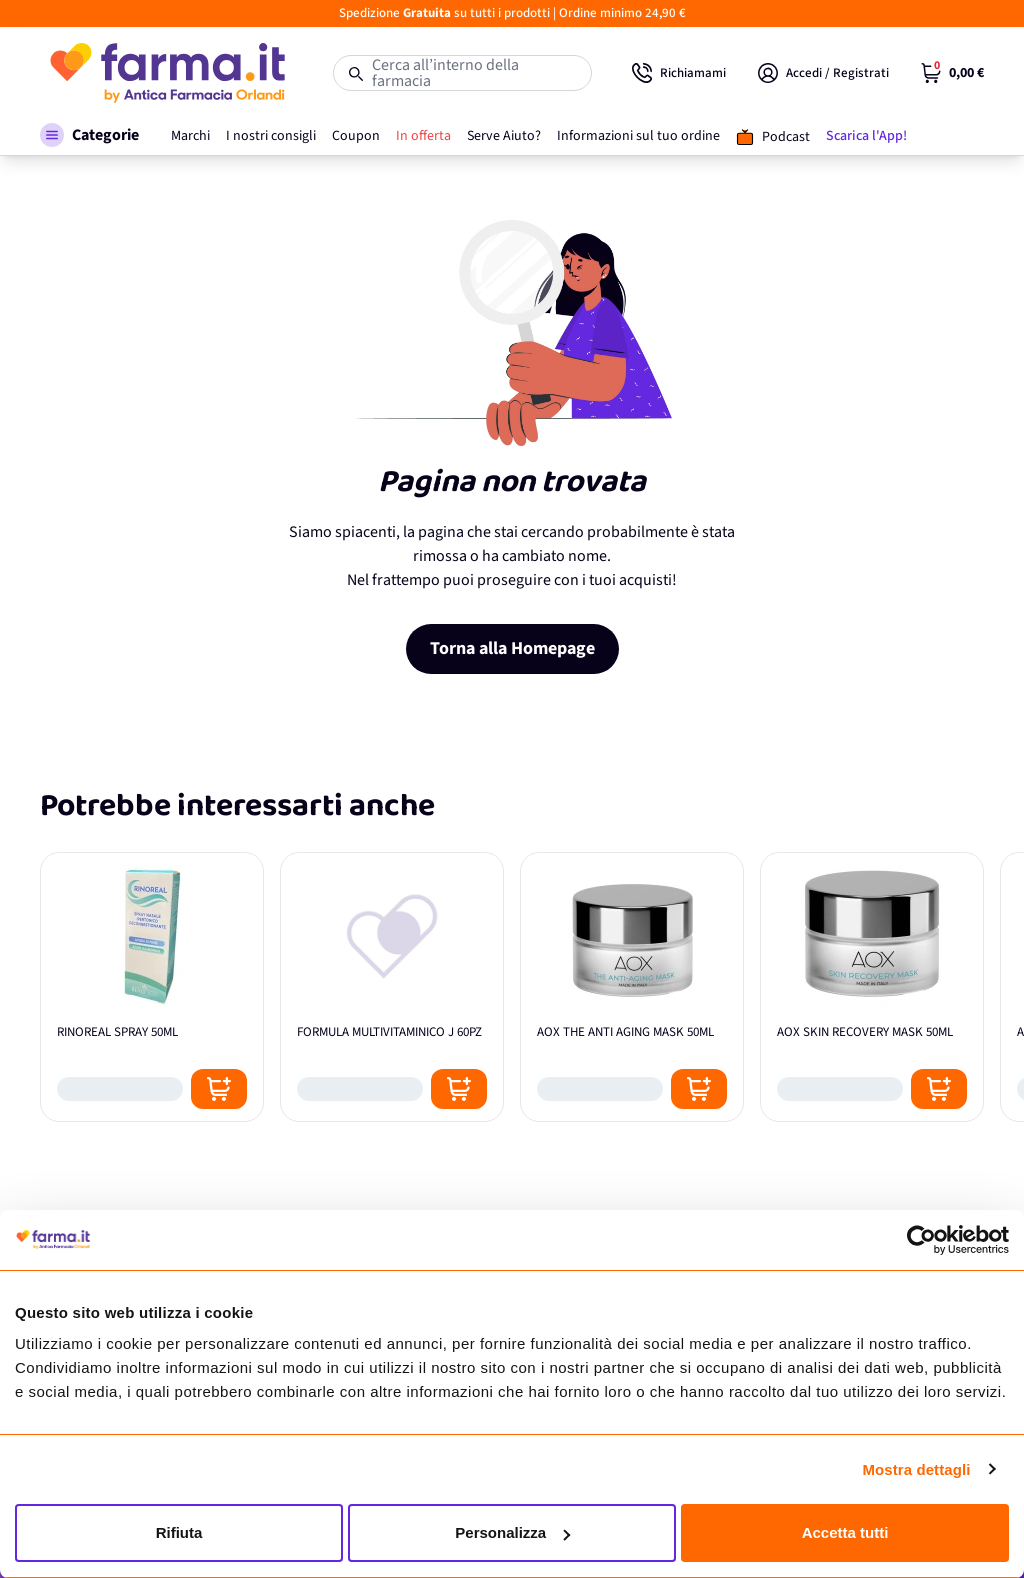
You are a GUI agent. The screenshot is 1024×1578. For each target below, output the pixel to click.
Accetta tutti (845, 1532)
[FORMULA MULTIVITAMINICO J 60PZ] (392, 987)
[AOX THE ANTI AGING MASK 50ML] (632, 987)
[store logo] (166, 73)
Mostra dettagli (916, 1469)
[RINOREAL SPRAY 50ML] (152, 987)
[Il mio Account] (823, 73)
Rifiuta (179, 1532)
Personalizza (512, 1532)
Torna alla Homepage (512, 648)
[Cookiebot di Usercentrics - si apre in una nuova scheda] (921, 1240)
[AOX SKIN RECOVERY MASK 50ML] (872, 987)
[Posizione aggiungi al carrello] (219, 1089)
